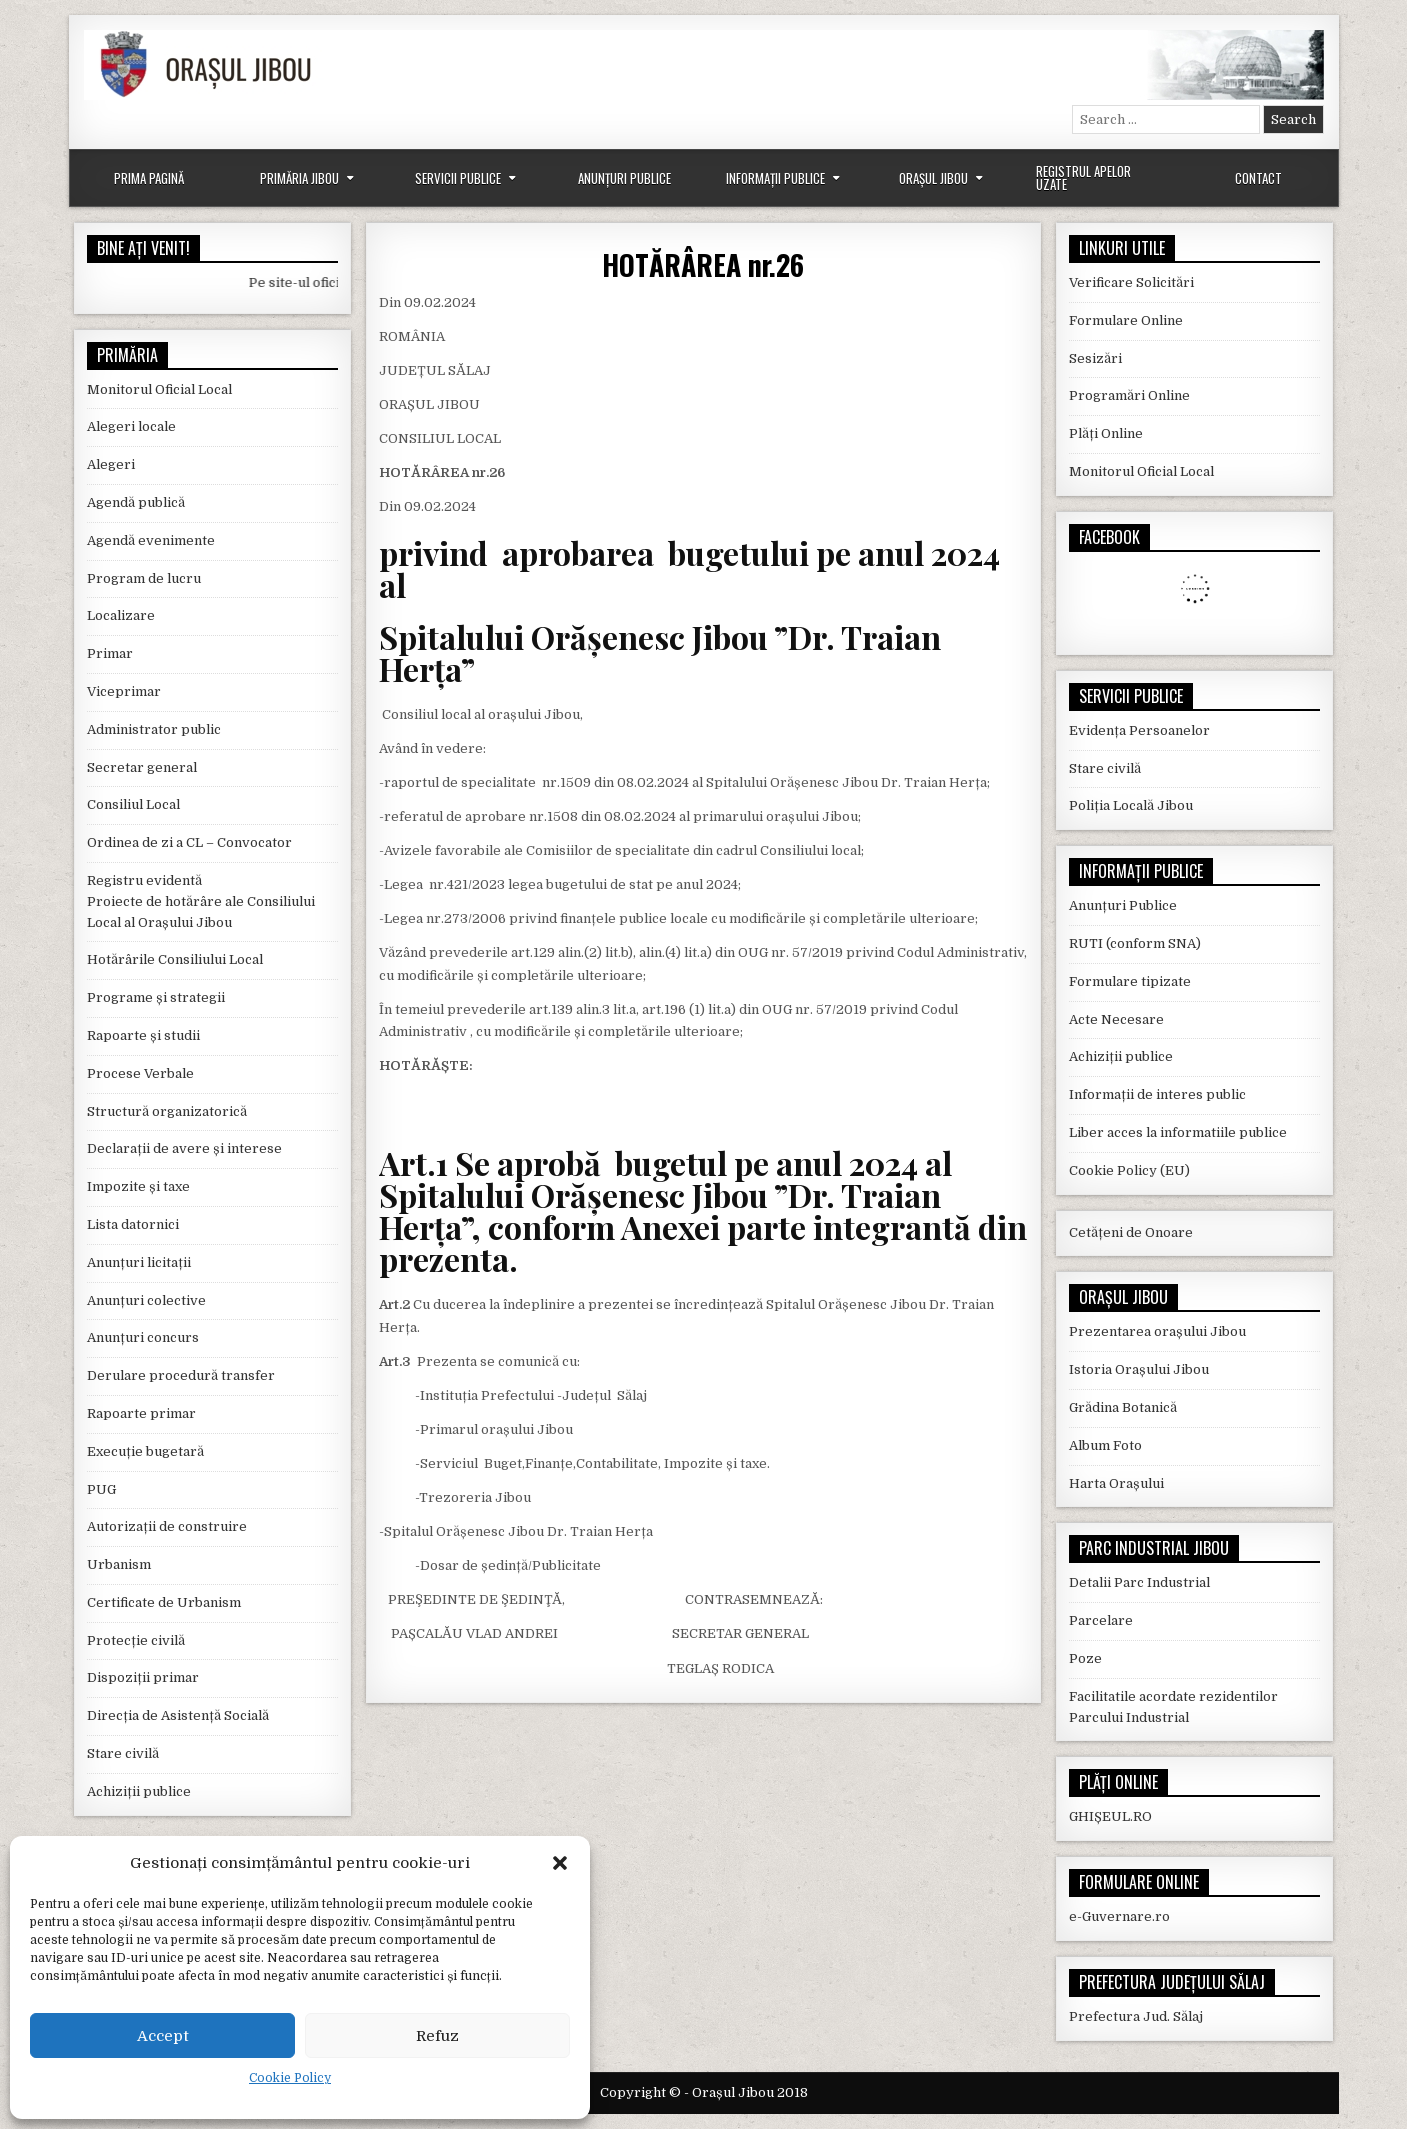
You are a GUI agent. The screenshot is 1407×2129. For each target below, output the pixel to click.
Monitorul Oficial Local (159, 389)
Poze (1085, 1658)
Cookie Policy (290, 2078)
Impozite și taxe (138, 1186)
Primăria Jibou (299, 178)
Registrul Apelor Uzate (1083, 177)
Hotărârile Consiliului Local (175, 959)
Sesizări (1095, 358)
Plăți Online (1106, 433)
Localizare (121, 615)
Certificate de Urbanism (164, 1602)
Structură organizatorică (167, 1111)
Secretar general (142, 767)
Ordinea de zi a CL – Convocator (189, 842)
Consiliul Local (133, 804)
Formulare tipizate (1130, 981)
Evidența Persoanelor (1139, 730)
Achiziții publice (139, 1791)
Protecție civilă (136, 1640)
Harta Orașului (1116, 1483)
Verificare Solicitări (1131, 282)
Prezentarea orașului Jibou (1157, 1331)
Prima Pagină (149, 178)
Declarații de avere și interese (184, 1148)
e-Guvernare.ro (1119, 1916)
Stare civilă (123, 1753)
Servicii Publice (458, 178)
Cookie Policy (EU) (1129, 1170)
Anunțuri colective (146, 1300)
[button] (560, 1863)
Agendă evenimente (151, 540)
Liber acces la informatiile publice (1178, 1132)
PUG (101, 1489)
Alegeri (111, 464)
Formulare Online (1126, 320)
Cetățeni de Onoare (1131, 1232)
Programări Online (1129, 395)
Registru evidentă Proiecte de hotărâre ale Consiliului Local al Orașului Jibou (201, 901)
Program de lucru (144, 578)
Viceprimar (124, 691)
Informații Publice (775, 178)
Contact (1258, 178)
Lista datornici (133, 1224)
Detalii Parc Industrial (1139, 1582)
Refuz (437, 2036)
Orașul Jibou (933, 178)
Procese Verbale (140, 1073)
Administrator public (154, 729)
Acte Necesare (1116, 1019)
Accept (163, 2036)
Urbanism (119, 1564)
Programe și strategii (156, 997)
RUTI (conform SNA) (1135, 943)
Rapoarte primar (141, 1413)
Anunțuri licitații (139, 1262)
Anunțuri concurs (143, 1337)
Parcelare (1101, 1620)
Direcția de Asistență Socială (178, 1715)
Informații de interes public (1157, 1094)
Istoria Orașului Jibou (1139, 1369)
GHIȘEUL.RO (1110, 1816)
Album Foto (1105, 1445)
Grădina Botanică (1123, 1407)
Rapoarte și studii (143, 1035)
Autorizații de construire (167, 1526)
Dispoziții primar (143, 1677)
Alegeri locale (131, 426)
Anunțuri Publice (624, 178)
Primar (110, 653)
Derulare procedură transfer (181, 1375)
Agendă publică (136, 502)
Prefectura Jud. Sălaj (1136, 2016)
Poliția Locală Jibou (1131, 805)
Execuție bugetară (145, 1451)
